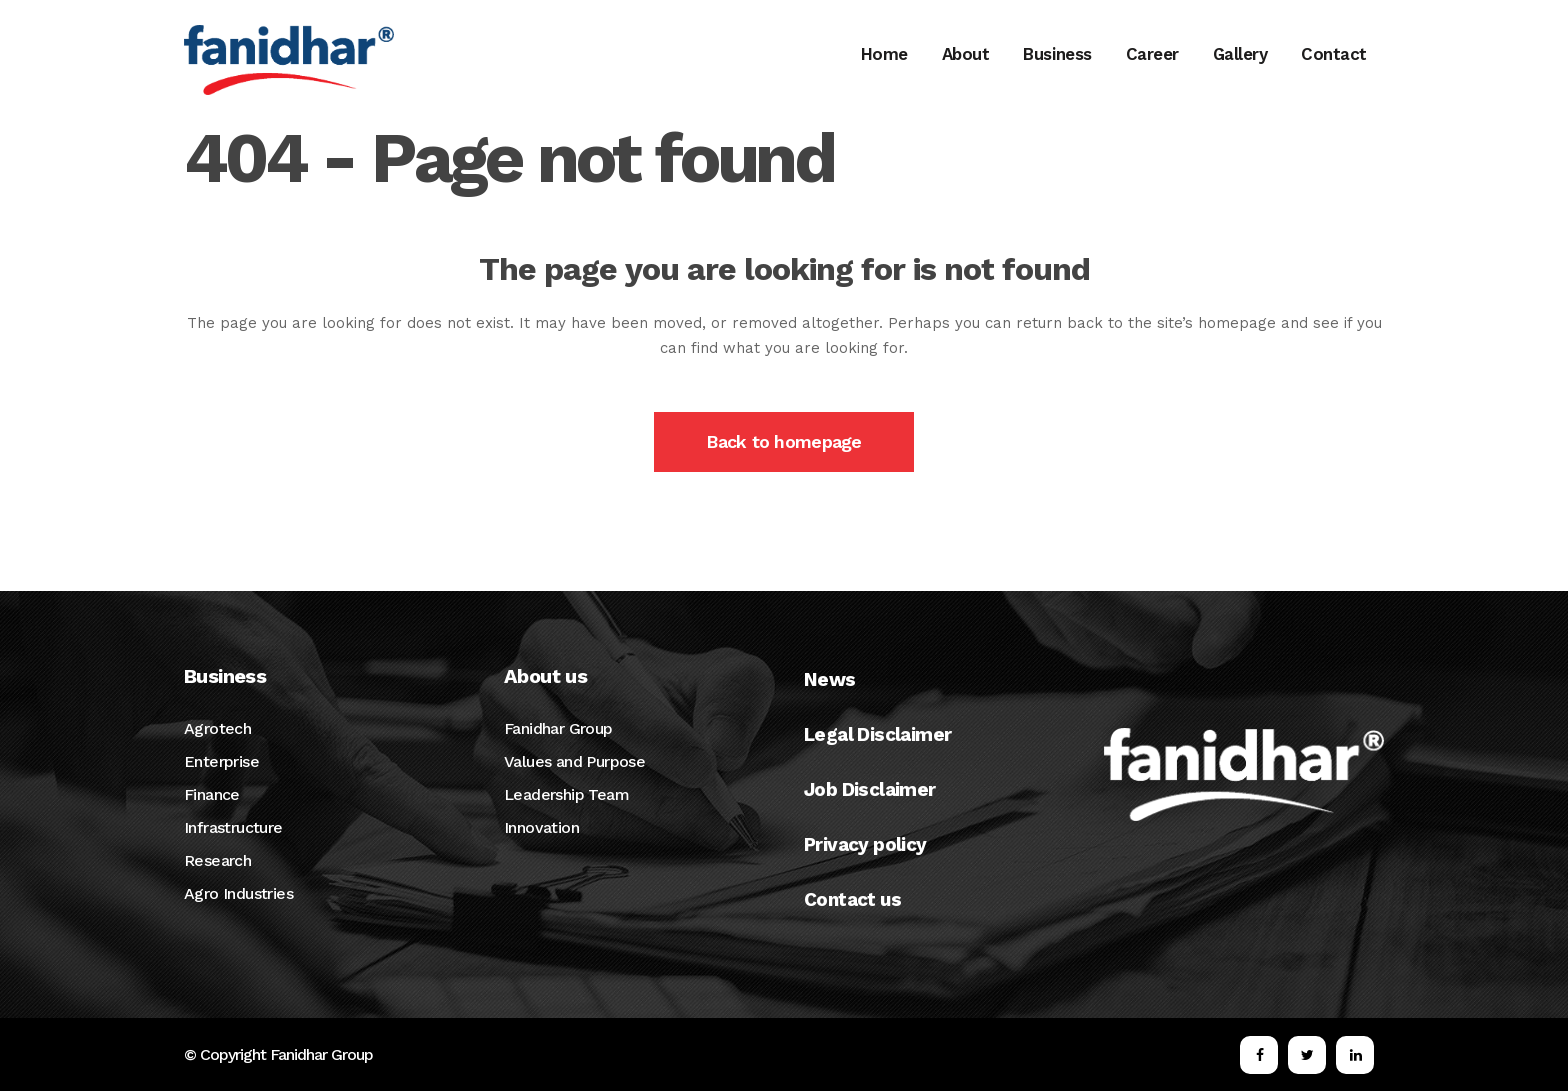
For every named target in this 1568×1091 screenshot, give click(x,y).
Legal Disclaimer (877, 734)
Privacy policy (865, 844)
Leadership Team (566, 794)
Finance (212, 794)
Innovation (541, 827)
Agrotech (217, 728)
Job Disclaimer (870, 789)
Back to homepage (783, 441)
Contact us (852, 899)
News (830, 679)
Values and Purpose (574, 761)
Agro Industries (238, 893)
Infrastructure (233, 827)
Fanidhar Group (558, 728)
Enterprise (221, 761)
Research (217, 860)
